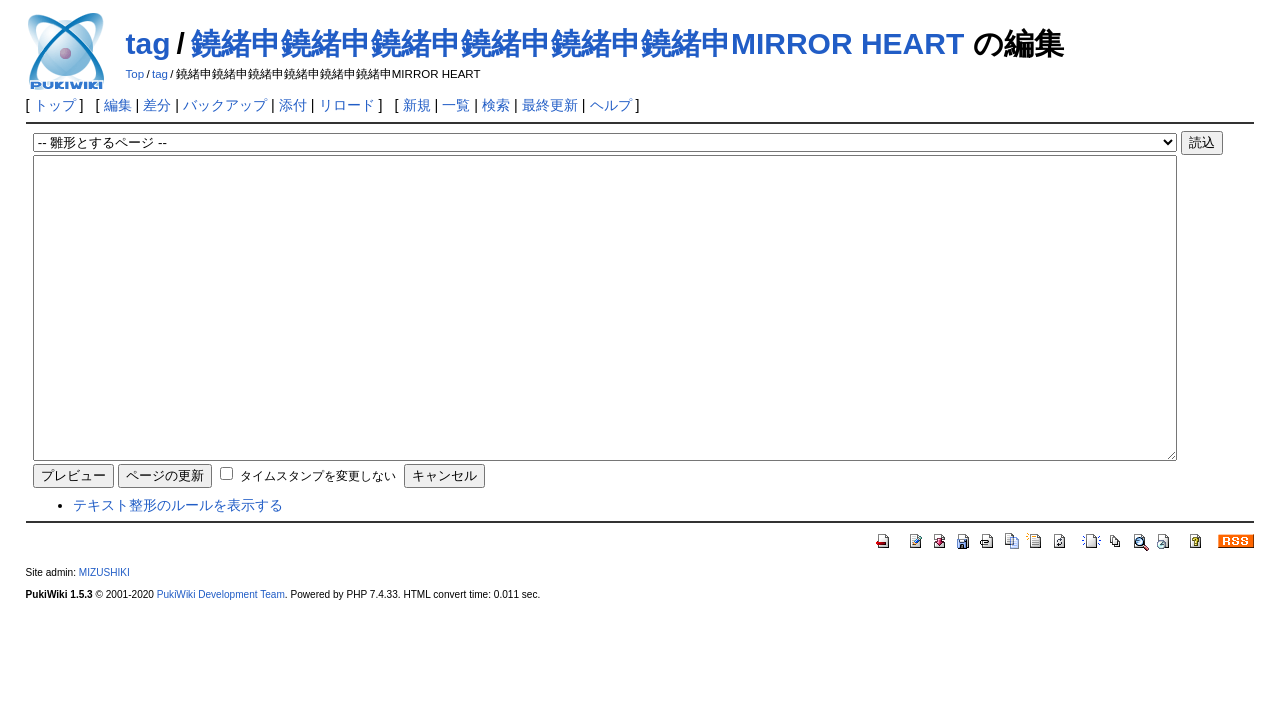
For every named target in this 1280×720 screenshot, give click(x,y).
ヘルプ (611, 105)
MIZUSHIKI (104, 632)
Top (135, 74)
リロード (347, 105)
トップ (55, 105)
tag (148, 43)
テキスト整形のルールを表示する (178, 565)
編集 (118, 105)
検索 (496, 105)
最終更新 (550, 105)
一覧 (456, 105)
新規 (417, 105)
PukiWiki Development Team (221, 654)
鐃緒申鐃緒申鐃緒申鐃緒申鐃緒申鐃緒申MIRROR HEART (577, 43)
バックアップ (225, 105)
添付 (293, 105)
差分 (157, 105)
